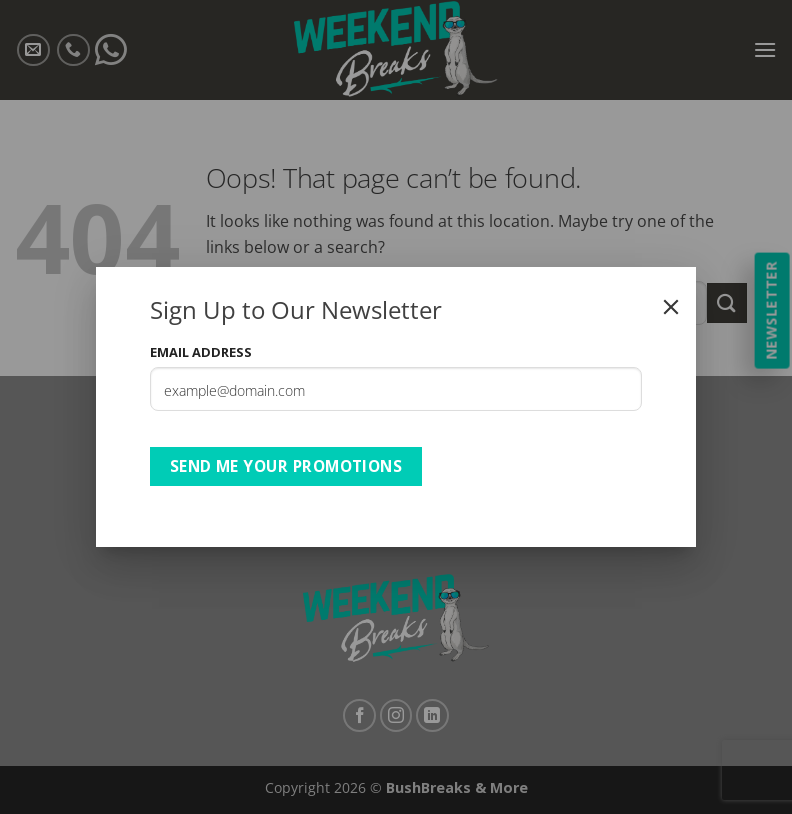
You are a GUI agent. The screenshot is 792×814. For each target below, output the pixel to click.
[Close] (671, 307)
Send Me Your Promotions (286, 466)
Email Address (201, 352)
